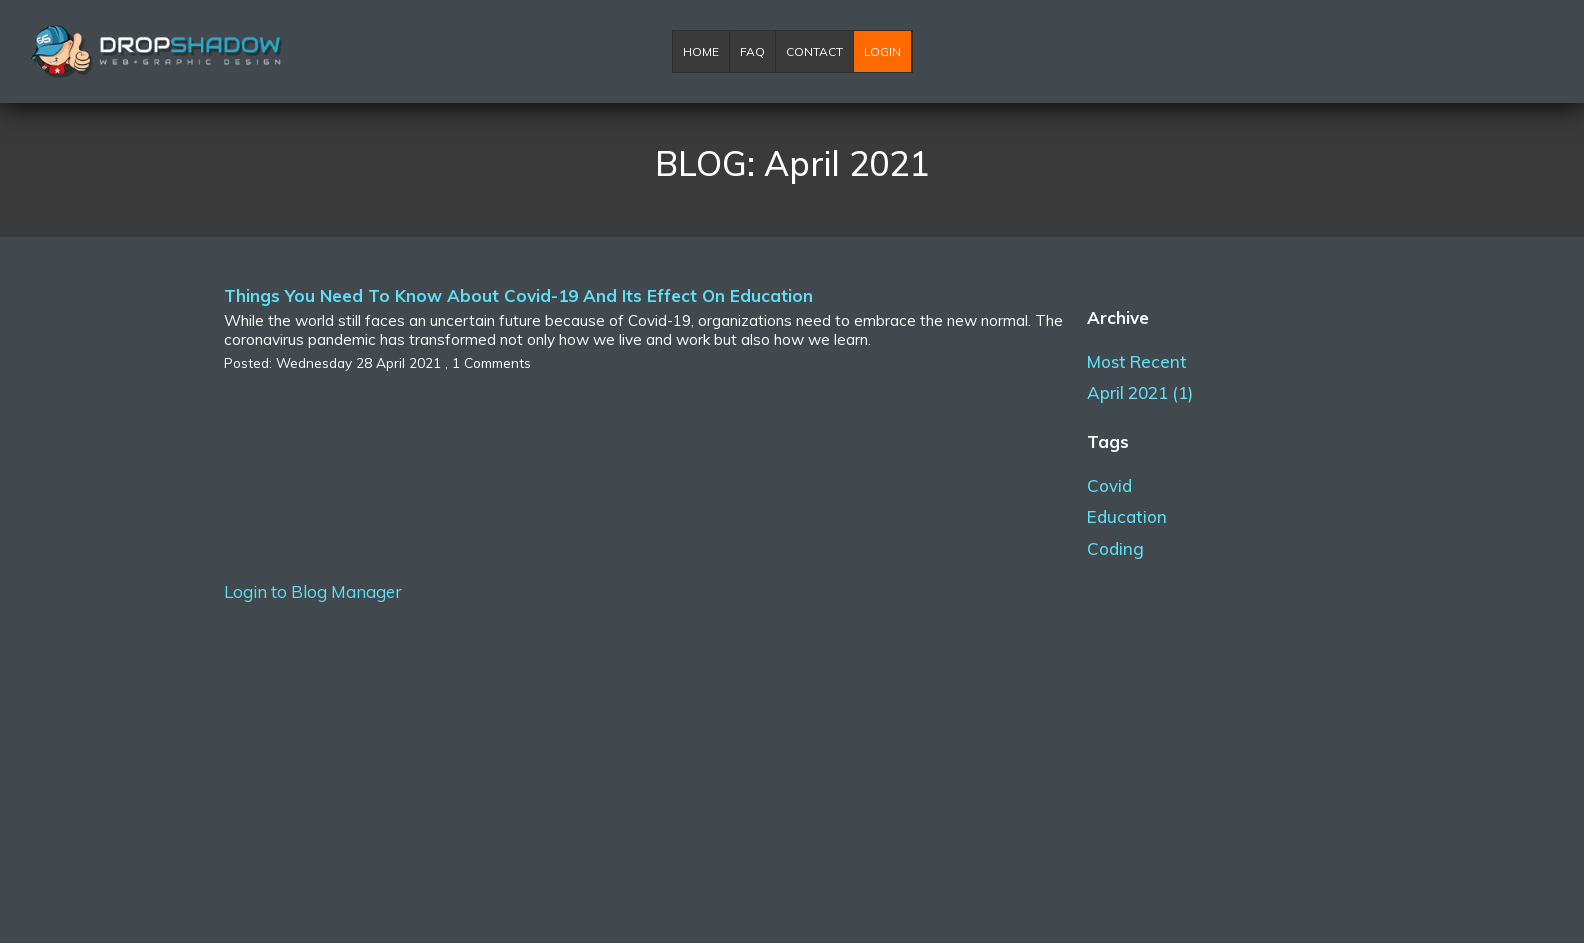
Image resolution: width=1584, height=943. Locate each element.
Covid (1109, 485)
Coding (1115, 548)
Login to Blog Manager (313, 591)
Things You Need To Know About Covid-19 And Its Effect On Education (518, 295)
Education (1127, 516)
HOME (701, 51)
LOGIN (882, 51)
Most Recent (1137, 361)
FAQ (752, 51)
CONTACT (814, 51)
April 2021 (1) (1140, 392)
